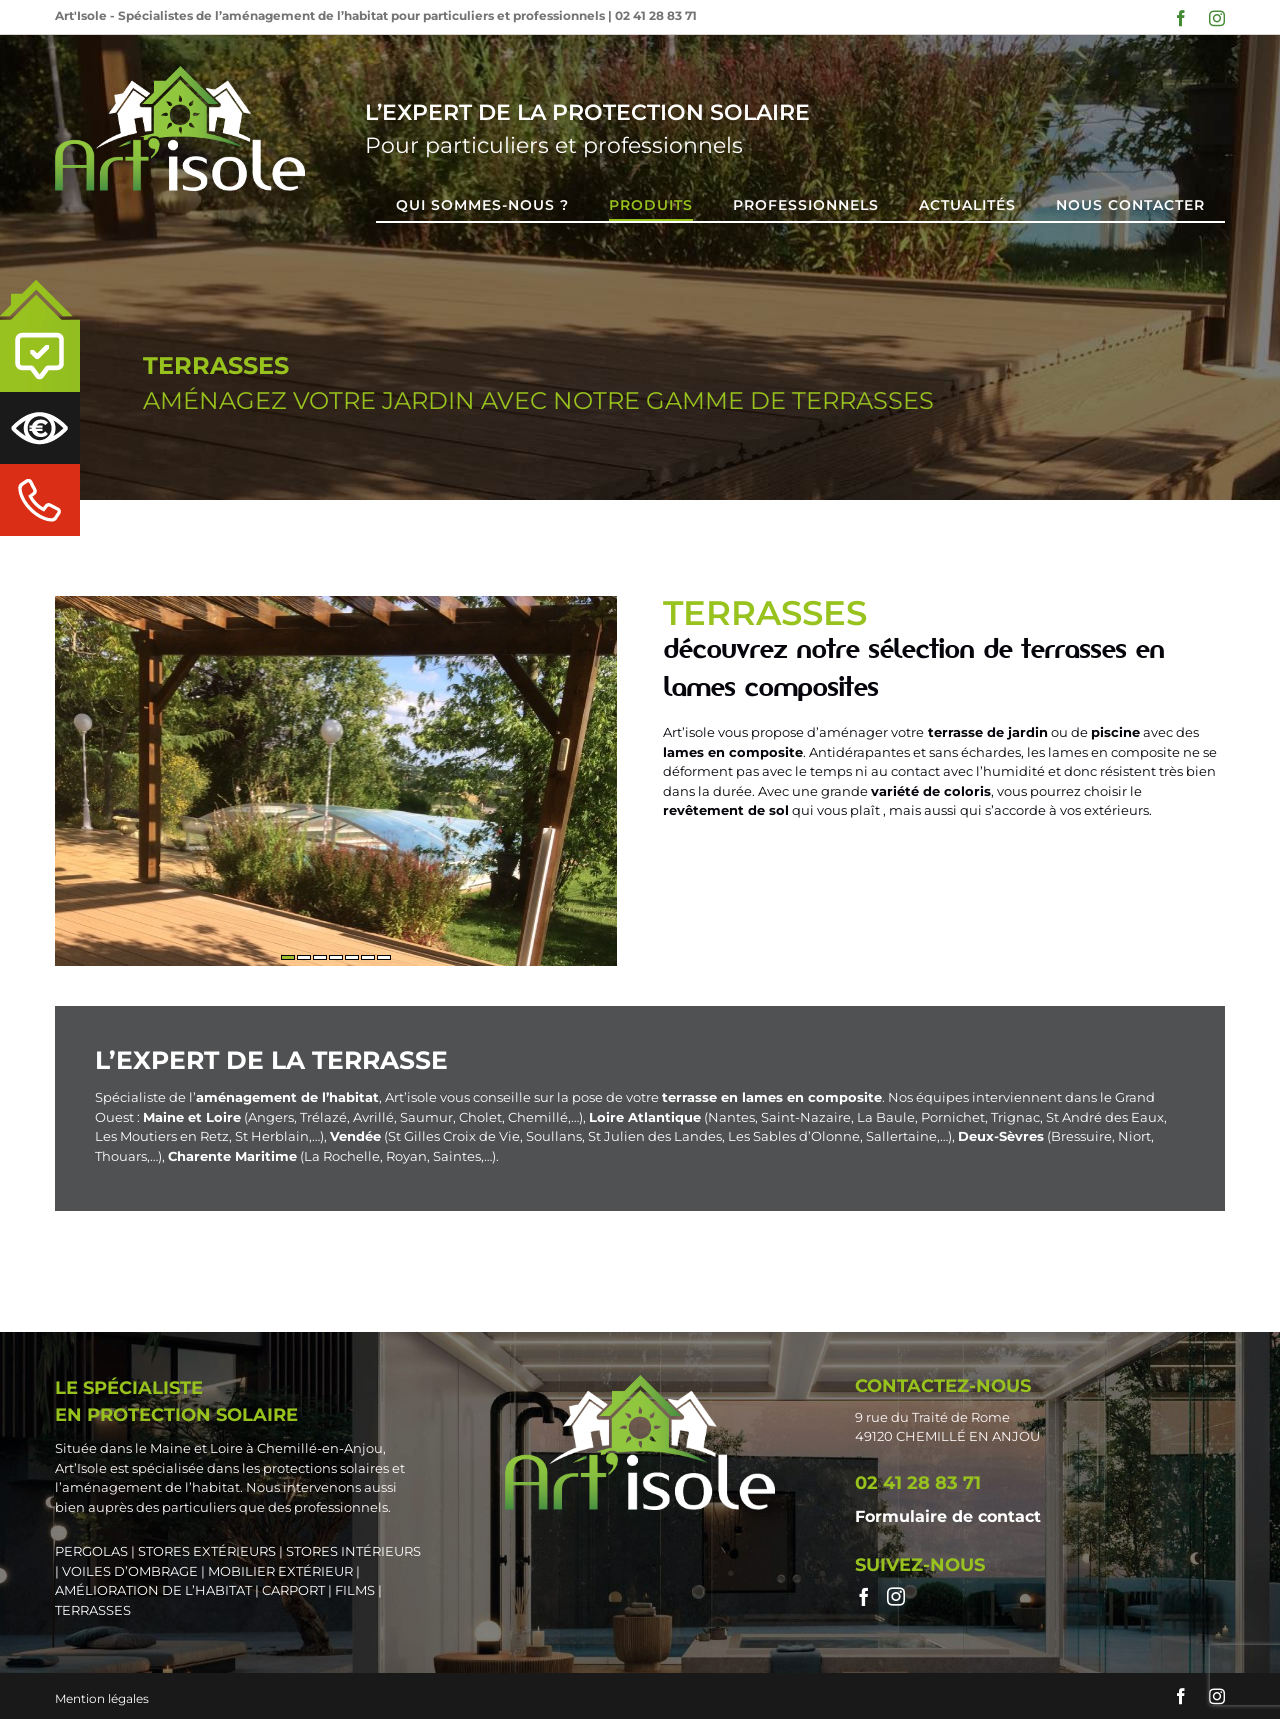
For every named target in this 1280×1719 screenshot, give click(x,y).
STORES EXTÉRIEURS (207, 1551)
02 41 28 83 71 (656, 15)
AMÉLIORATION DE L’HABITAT (153, 1590)
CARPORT (293, 1590)
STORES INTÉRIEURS (353, 1551)
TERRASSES (93, 1610)
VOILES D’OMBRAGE (130, 1571)
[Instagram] (896, 1596)
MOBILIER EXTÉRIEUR (280, 1571)
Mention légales (102, 1698)
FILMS (355, 1590)
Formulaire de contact (948, 1516)
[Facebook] (864, 1596)
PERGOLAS (91, 1551)
